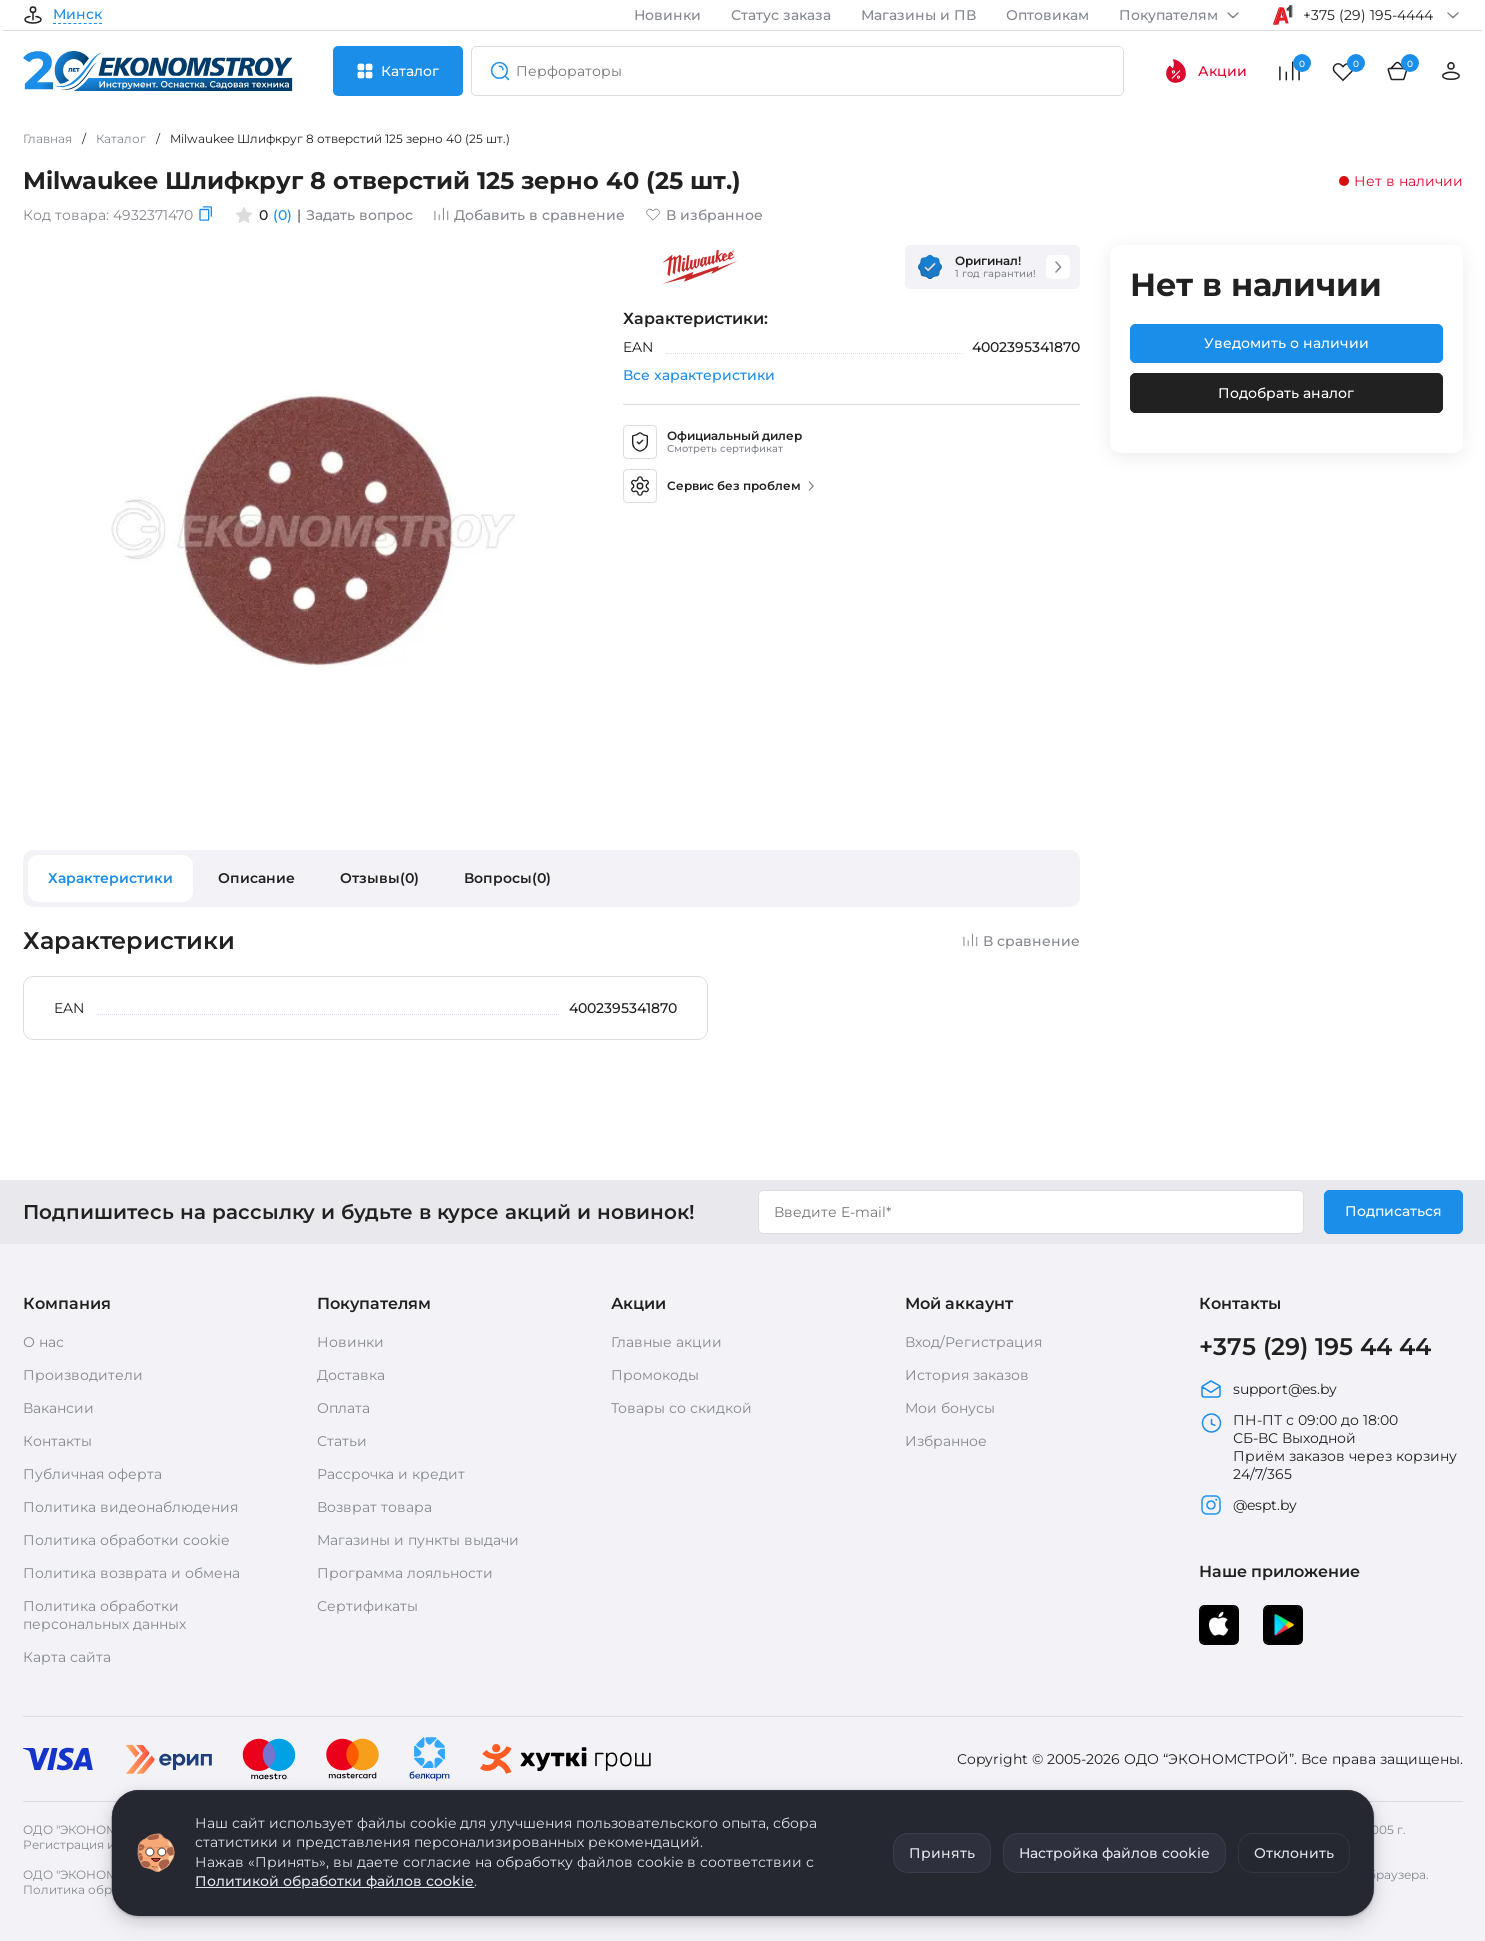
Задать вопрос (359, 215)
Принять (942, 1853)
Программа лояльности (405, 1573)
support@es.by (1268, 1389)
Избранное (946, 1441)
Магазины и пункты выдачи (418, 1540)
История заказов (967, 1375)
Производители (83, 1375)
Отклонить (1294, 1853)
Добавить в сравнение (529, 215)
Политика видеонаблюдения (130, 1507)
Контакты (57, 1441)
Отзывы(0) (379, 878)
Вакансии (58, 1408)
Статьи (342, 1441)
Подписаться (1393, 1211)
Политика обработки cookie (126, 1540)
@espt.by (1248, 1505)
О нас (43, 1342)
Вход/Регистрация (973, 1342)
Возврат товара (374, 1507)
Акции (1205, 71)
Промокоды (655, 1375)
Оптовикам (1047, 15)
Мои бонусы (950, 1408)
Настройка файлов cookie (1114, 1853)
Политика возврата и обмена (131, 1573)
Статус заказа (781, 15)
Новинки (667, 15)
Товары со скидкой (681, 1408)
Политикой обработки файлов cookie (334, 1881)
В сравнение (1021, 941)
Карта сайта (67, 1657)
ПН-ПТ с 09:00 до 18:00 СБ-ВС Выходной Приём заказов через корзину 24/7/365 (1328, 1447)
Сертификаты (367, 1606)
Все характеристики (699, 375)
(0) (282, 215)
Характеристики (110, 878)
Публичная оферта (92, 1474)
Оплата (343, 1408)
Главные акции (666, 1342)
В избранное (704, 215)
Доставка (351, 1375)
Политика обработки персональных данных (104, 1615)
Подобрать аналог (1286, 393)
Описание (256, 878)
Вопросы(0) (507, 878)
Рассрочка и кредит (391, 1474)
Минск (77, 15)
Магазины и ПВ (918, 15)
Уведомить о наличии (1286, 343)
